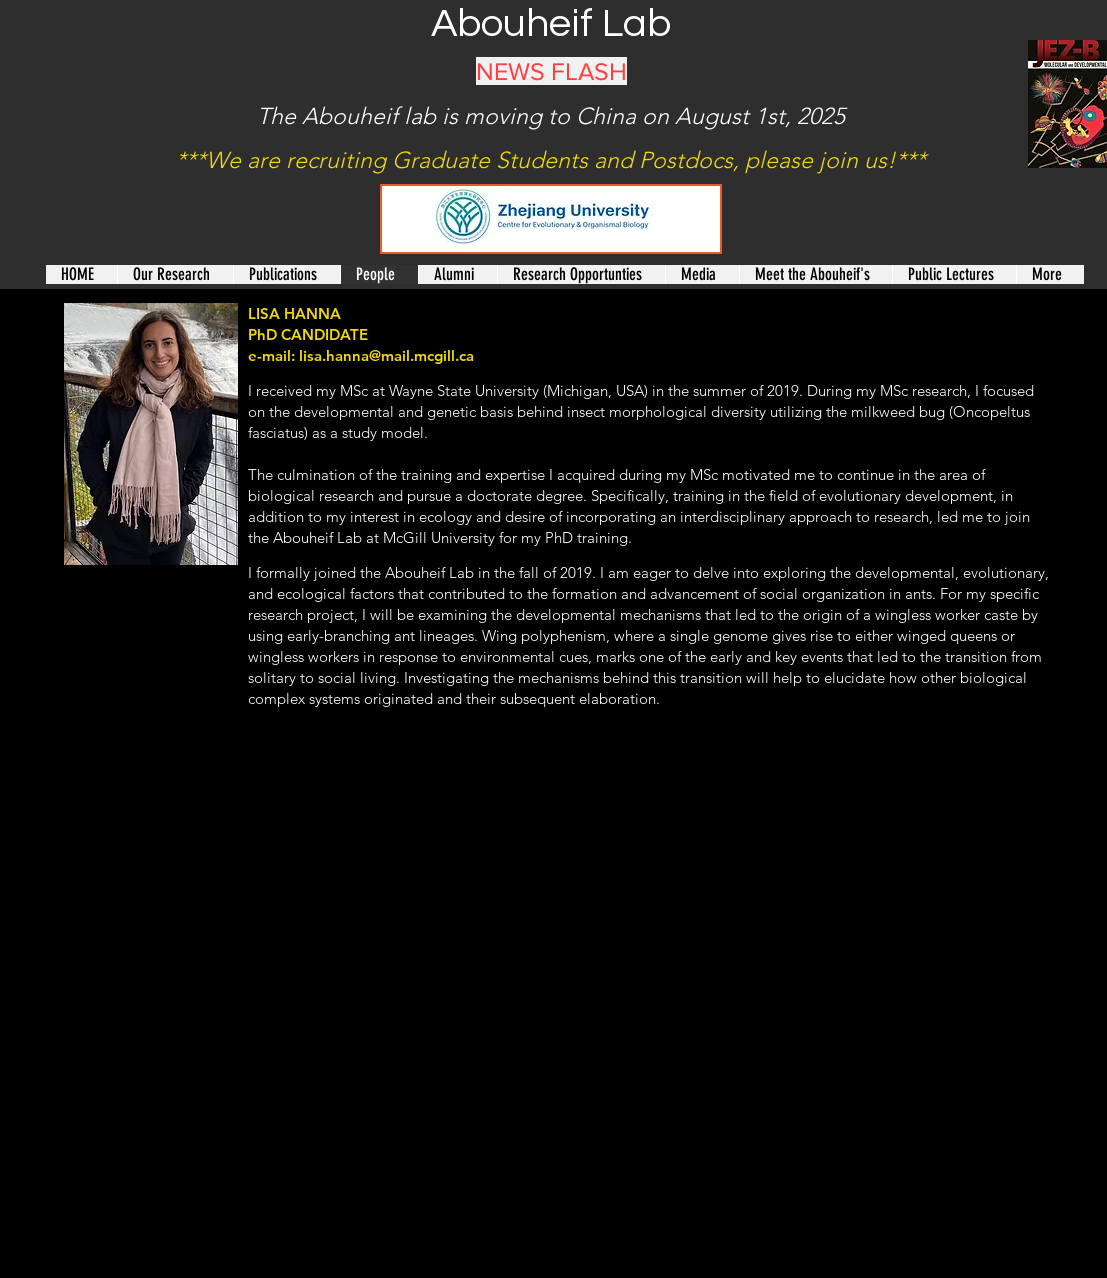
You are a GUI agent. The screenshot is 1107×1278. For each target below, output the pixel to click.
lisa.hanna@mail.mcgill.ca (386, 355)
